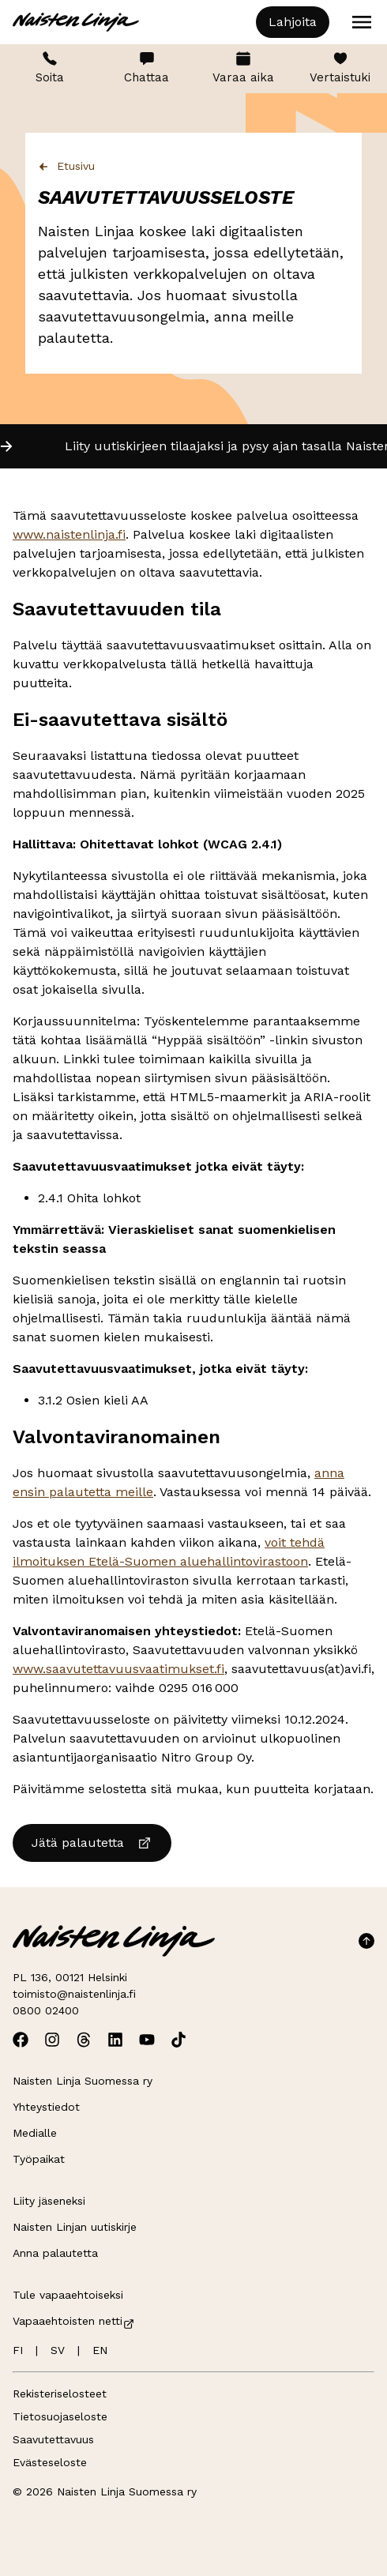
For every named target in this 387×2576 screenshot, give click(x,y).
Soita (50, 68)
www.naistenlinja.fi (69, 534)
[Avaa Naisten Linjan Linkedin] (115, 2040)
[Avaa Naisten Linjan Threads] (84, 2040)
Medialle (35, 2133)
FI (18, 2350)
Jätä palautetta (92, 1843)
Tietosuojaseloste (60, 2416)
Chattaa (146, 68)
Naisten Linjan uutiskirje (75, 2227)
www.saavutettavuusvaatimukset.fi (118, 1668)
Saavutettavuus (53, 2439)
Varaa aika (243, 68)
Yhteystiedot (46, 2106)
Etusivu (66, 166)
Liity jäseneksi (49, 2200)
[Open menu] (361, 22)
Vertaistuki (340, 68)
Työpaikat (39, 2159)
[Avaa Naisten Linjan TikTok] (178, 2040)
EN (99, 2350)
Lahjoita (293, 21)
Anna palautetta (55, 2253)
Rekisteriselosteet (60, 2393)
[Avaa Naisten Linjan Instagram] (52, 2040)
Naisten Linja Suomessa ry (82, 2080)
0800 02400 (46, 2010)
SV (58, 2350)
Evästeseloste (50, 2462)
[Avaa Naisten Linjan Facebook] (20, 2040)
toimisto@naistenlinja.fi (74, 1993)
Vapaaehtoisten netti (74, 2321)
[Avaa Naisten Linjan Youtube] (147, 2040)
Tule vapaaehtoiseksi (68, 2294)
